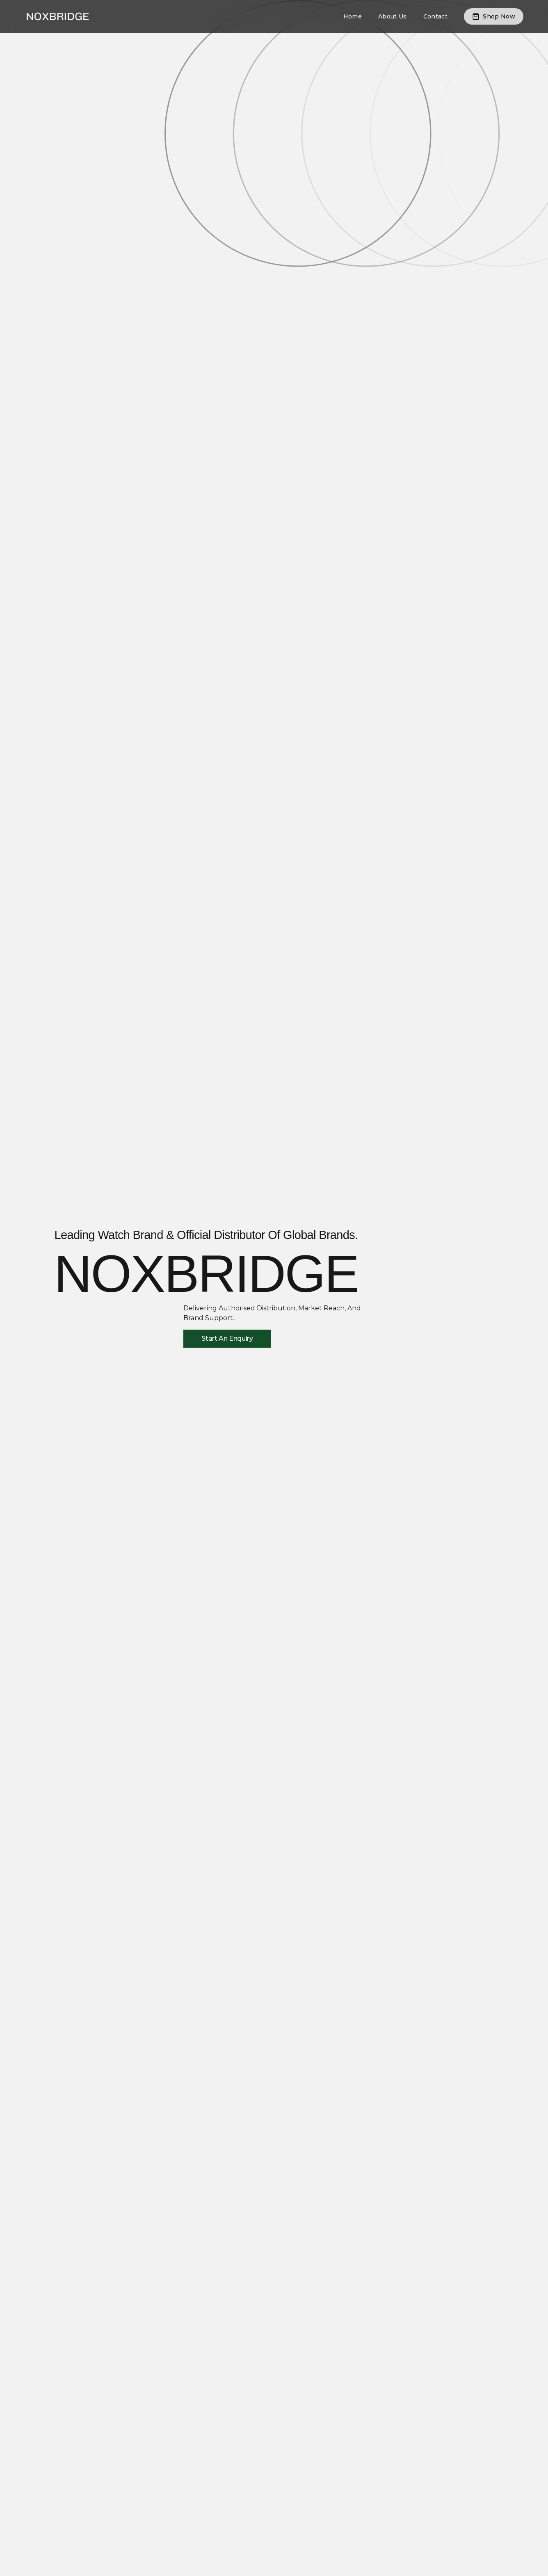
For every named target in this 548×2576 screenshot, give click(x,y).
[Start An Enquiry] (227, 1339)
